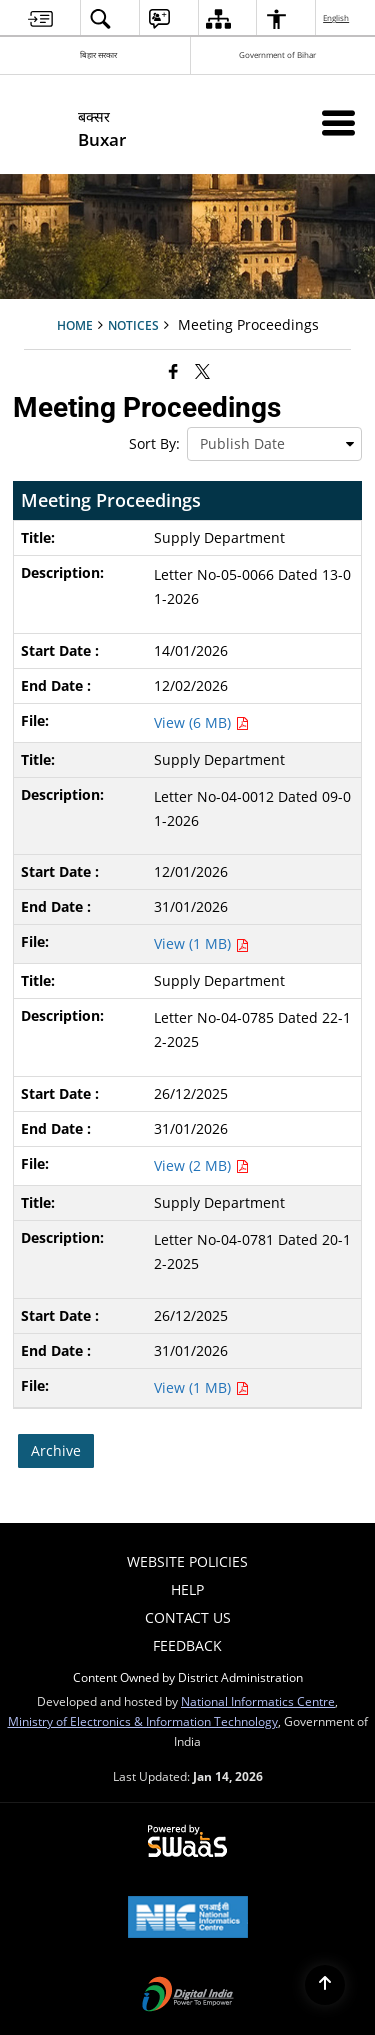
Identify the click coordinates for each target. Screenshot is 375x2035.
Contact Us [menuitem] (188, 1617)
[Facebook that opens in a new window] (173, 371)
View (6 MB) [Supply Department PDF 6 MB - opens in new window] (201, 722)
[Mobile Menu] (338, 122)
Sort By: (154, 443)
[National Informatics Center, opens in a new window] (188, 1919)
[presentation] (274, 444)
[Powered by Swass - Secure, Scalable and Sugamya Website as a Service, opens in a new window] (187, 1842)
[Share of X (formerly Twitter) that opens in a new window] (202, 371)
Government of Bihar (277, 54)
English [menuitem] (337, 17)
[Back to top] (325, 1985)
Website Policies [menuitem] (187, 1561)
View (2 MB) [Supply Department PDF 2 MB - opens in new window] (201, 1165)
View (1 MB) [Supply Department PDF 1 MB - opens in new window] (201, 943)
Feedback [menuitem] (187, 1645)
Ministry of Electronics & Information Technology (143, 1721)
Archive (56, 1450)
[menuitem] (40, 18)
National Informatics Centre (258, 1701)
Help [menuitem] (187, 1589)
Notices (133, 325)
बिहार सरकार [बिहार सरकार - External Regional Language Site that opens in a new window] (98, 54)
